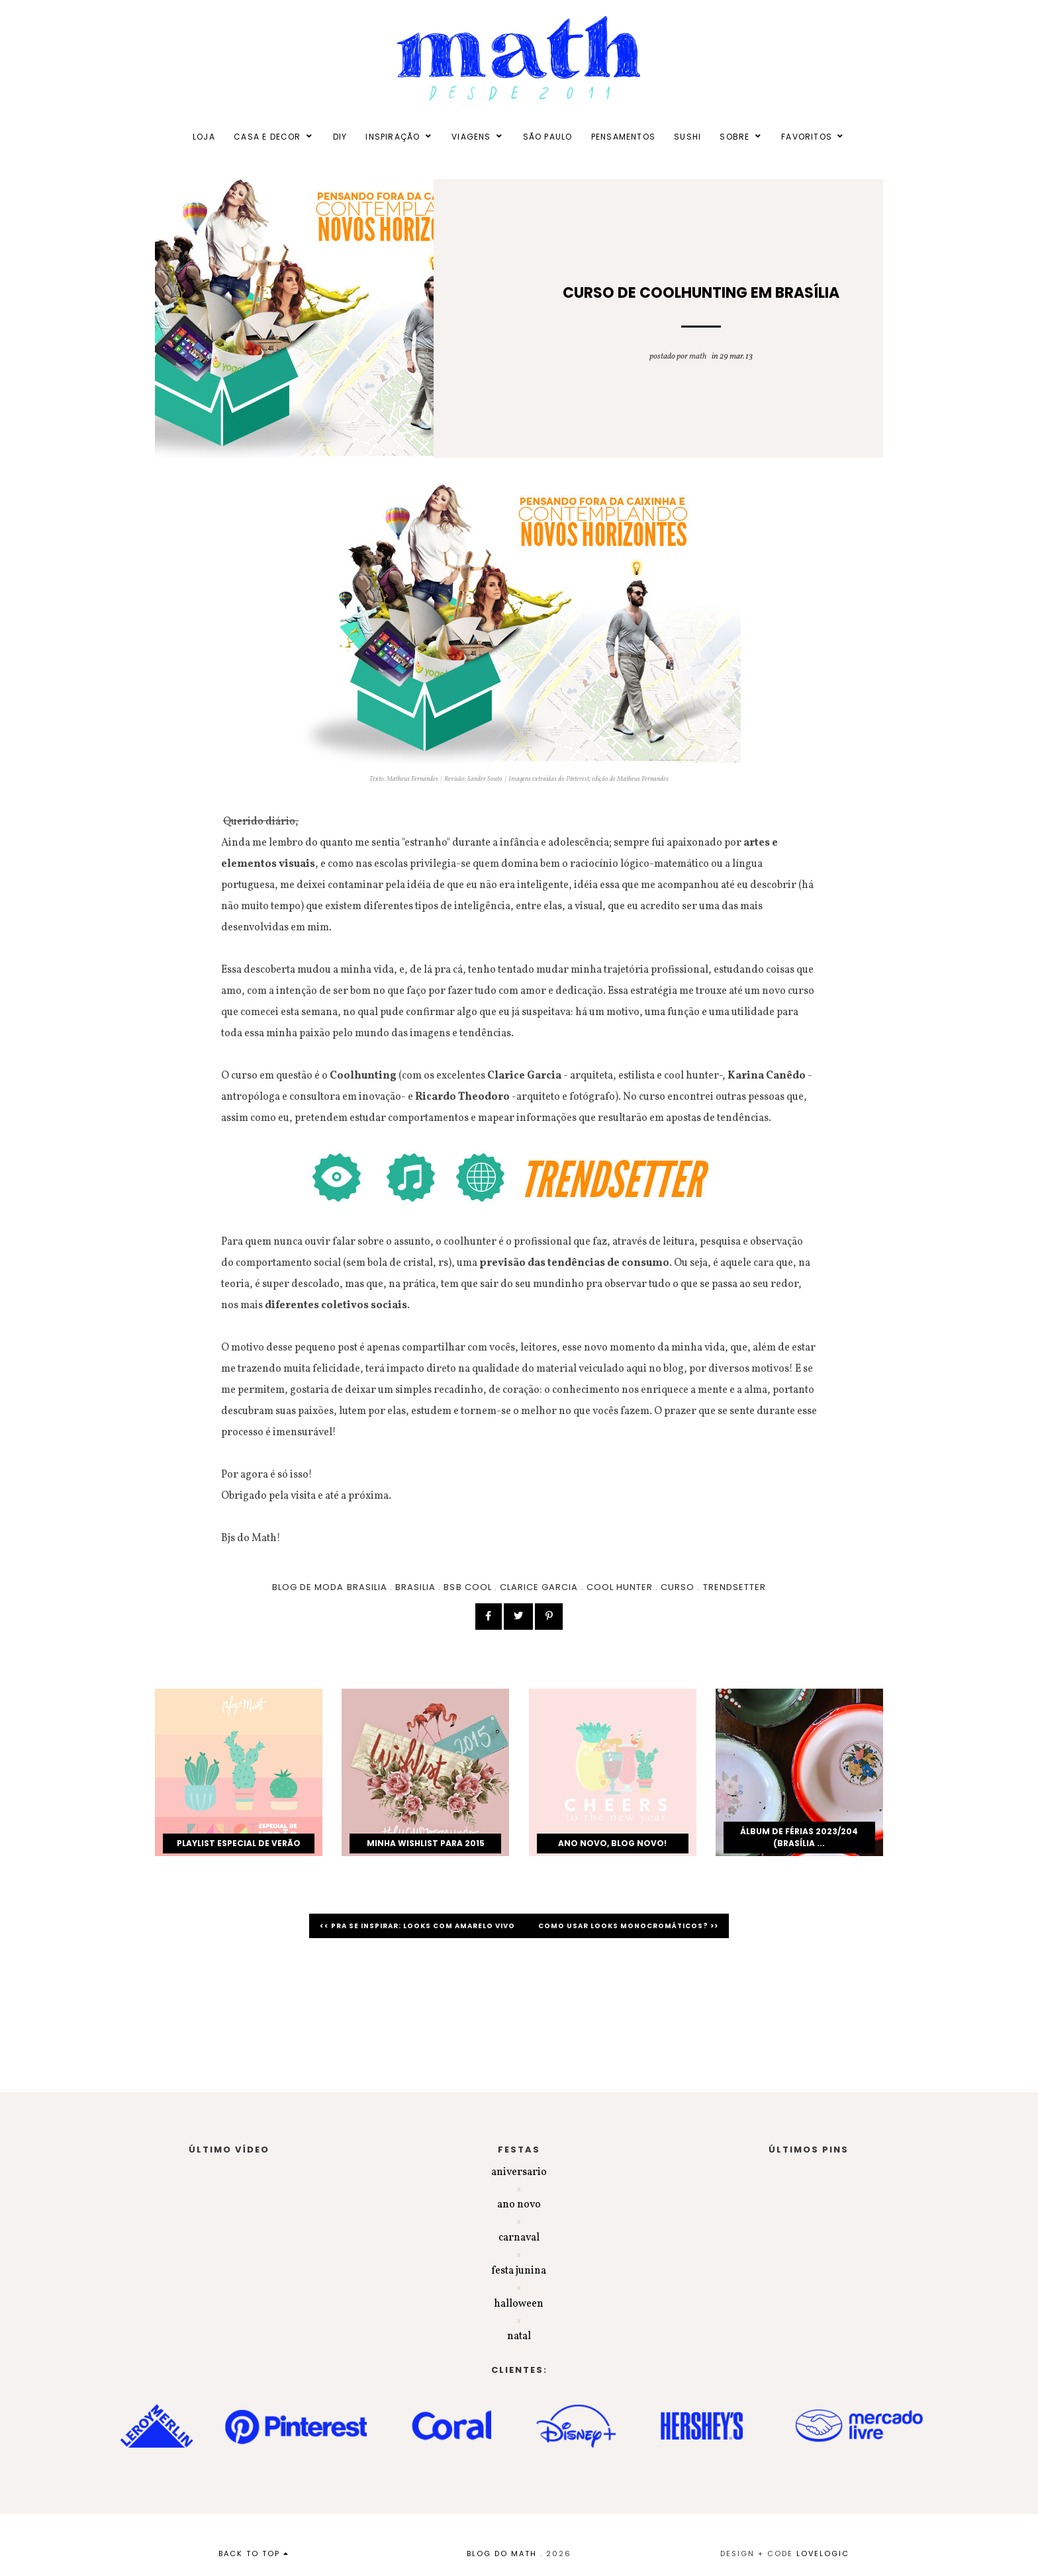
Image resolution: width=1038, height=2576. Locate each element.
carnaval (519, 2238)
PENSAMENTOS (623, 136)
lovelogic (822, 2553)
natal (519, 2336)
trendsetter (734, 1587)
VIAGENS (471, 136)
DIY (340, 136)
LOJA (204, 136)
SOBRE (734, 136)
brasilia (415, 1587)
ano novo (519, 2205)
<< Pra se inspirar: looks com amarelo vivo (418, 1926)
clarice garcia (539, 1587)
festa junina (518, 2271)
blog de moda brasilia (329, 1587)
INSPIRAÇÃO (392, 136)
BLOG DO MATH (502, 2553)
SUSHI (687, 136)
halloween (518, 2304)
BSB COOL (467, 1587)
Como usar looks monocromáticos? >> (628, 1926)
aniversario (519, 2172)
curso (677, 1587)
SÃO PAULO (548, 136)
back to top (253, 2553)
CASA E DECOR (267, 136)
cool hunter (620, 1587)
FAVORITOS (806, 136)
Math (697, 357)
